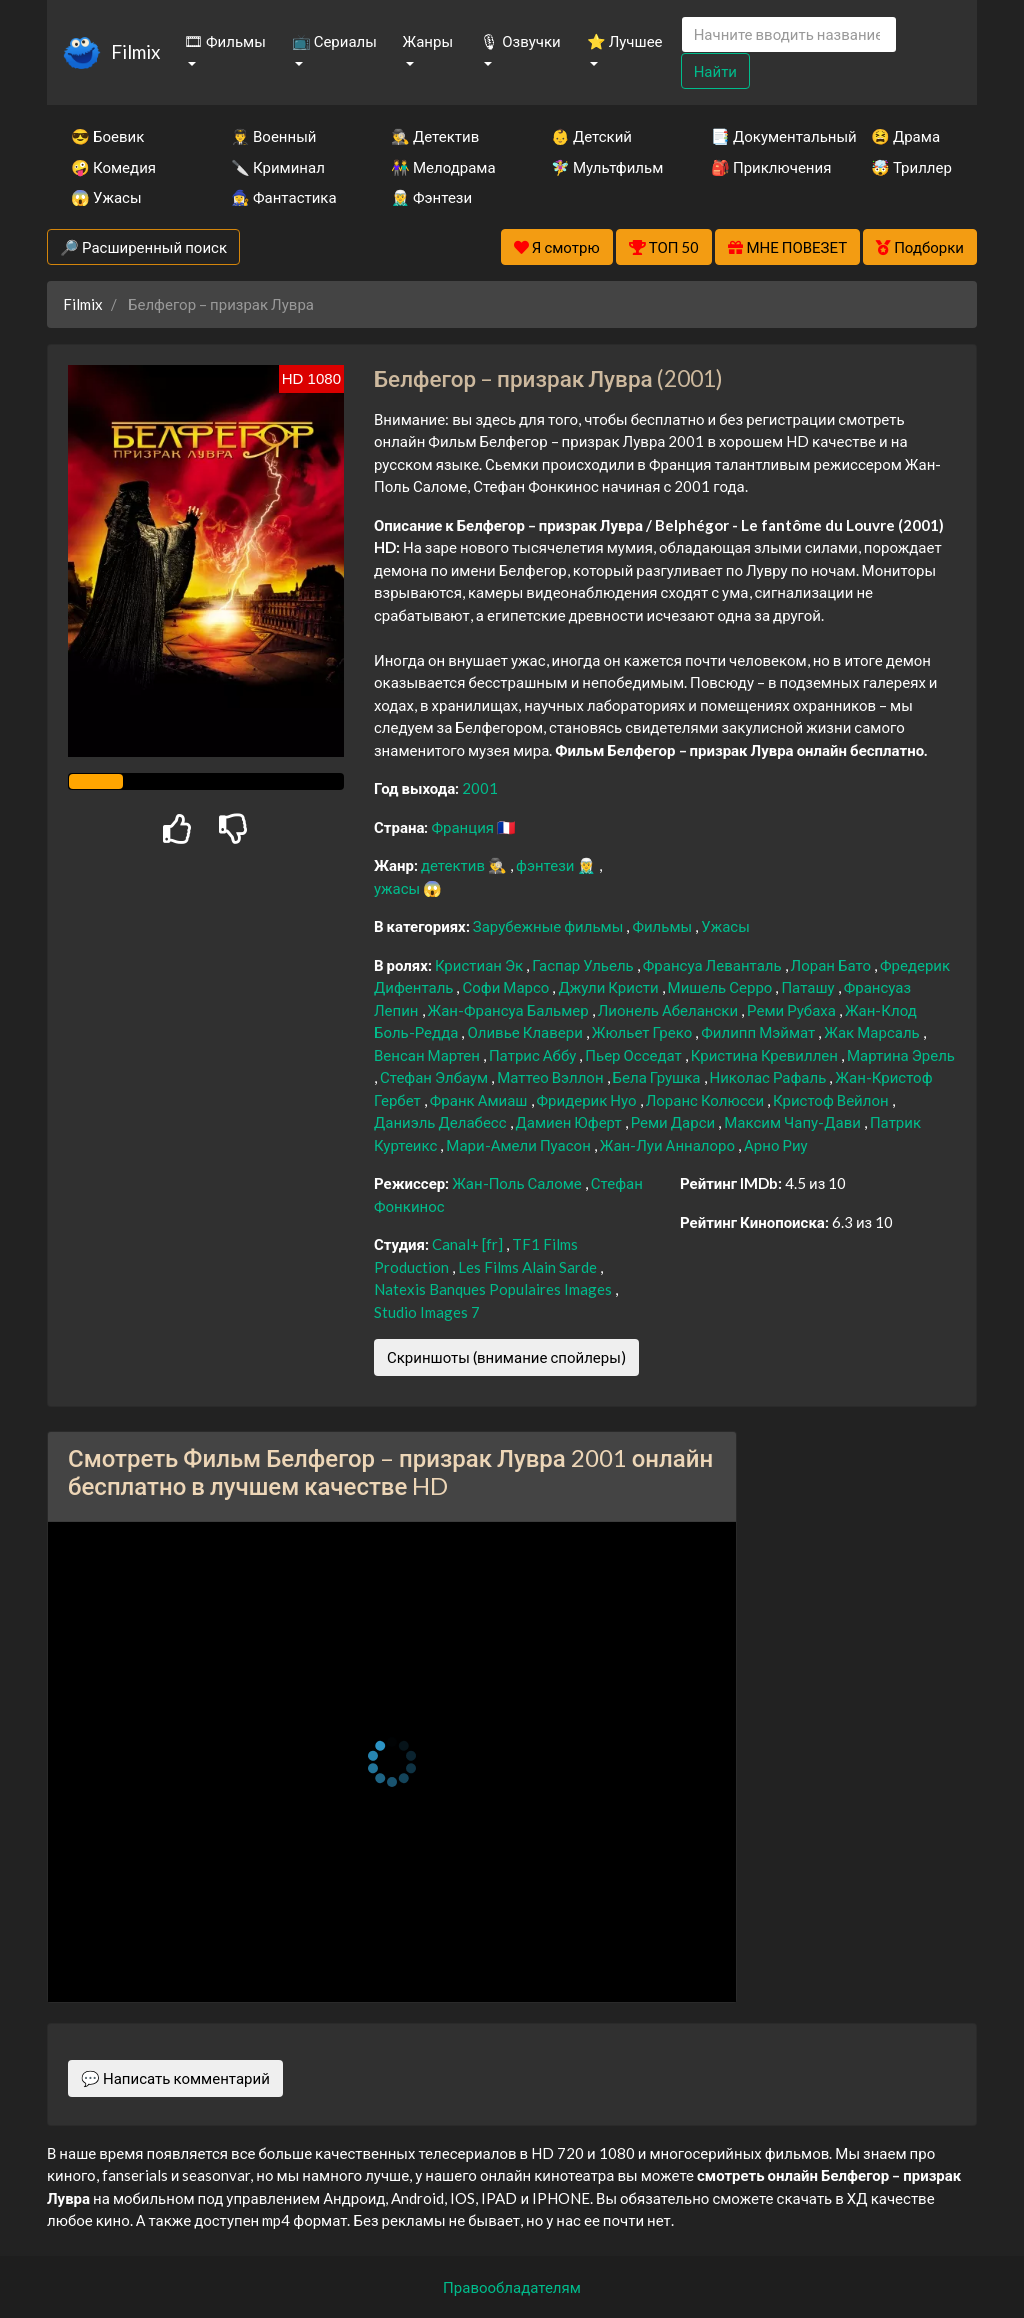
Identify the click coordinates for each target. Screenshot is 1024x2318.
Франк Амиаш (480, 1100)
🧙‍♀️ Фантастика (284, 197)
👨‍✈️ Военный (273, 136)
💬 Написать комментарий (175, 2078)
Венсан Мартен (428, 1055)
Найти (715, 71)
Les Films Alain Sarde (529, 1267)
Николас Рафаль (770, 1077)
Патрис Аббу (534, 1055)
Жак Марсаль (873, 1032)
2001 (480, 788)
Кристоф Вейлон (832, 1100)
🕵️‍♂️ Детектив (435, 136)
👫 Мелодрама (443, 167)
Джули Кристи (609, 987)
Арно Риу (776, 1145)
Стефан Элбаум (435, 1077)
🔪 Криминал (278, 167)
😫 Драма (905, 136)
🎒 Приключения (764, 167)
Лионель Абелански (669, 1010)
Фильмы (663, 926)
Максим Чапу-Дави (794, 1122)
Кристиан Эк (480, 965)
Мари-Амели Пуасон (519, 1145)
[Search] (789, 34)
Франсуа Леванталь (714, 965)
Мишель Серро (722, 987)
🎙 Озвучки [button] (520, 41)
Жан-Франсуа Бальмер (510, 1010)
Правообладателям (512, 2287)
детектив (454, 865)
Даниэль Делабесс (442, 1122)
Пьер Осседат (635, 1055)
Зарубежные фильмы (550, 926)
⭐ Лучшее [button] (625, 41)
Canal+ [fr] (469, 1244)
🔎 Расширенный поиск (143, 247)
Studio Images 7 (427, 1312)
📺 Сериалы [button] (334, 41)
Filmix (135, 51)
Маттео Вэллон (551, 1077)
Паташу (809, 987)
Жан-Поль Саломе (518, 1183)
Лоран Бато (832, 965)
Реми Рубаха (793, 1010)
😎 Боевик (107, 136)
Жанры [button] (428, 41)
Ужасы (725, 926)
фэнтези (546, 865)
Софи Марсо (507, 987)
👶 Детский (591, 136)
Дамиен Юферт (570, 1122)
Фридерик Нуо (588, 1100)
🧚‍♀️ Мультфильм (604, 167)
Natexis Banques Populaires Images (494, 1289)
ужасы (398, 888)
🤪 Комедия (113, 167)
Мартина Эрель (901, 1055)
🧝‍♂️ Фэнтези (431, 197)
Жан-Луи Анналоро (669, 1145)
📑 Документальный (764, 136)
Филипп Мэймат (759, 1032)
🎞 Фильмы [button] (225, 41)
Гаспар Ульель (584, 965)
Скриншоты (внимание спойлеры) (506, 1357)
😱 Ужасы (106, 197)
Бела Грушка (658, 1077)
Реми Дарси (674, 1122)
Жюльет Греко (643, 1032)
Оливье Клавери (526, 1032)
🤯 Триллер (911, 167)
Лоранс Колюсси (706, 1100)
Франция (464, 827)
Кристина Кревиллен (766, 1055)
